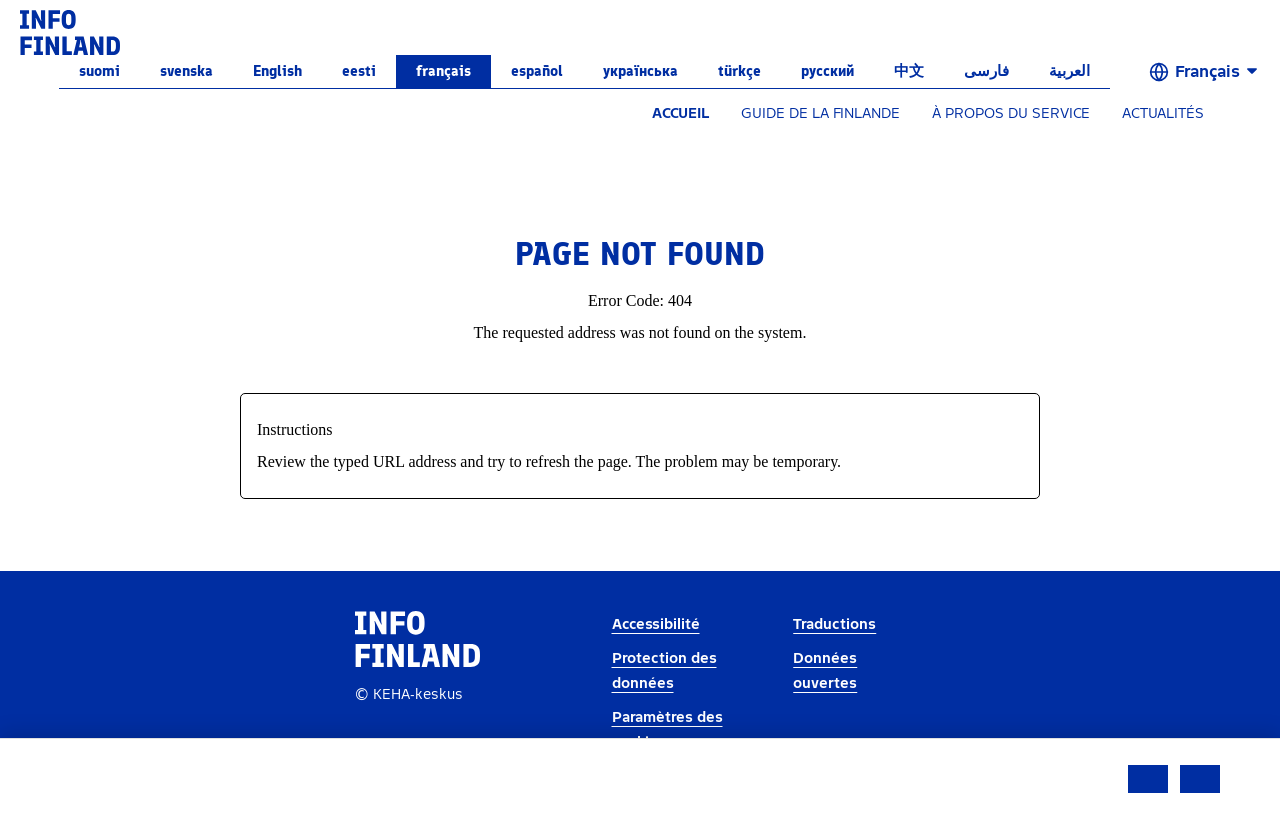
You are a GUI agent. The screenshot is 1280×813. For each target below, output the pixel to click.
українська (640, 71)
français (443, 71)
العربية (1069, 71)
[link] (70, 31)
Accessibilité (656, 624)
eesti (359, 71)
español (537, 71)
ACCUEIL (680, 113)
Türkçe (739, 71)
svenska (186, 71)
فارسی (986, 71)
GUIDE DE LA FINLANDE (820, 113)
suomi (99, 71)
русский (827, 71)
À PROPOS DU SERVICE (1011, 113)
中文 (909, 71)
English (277, 71)
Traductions (834, 624)
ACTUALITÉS (1163, 113)
